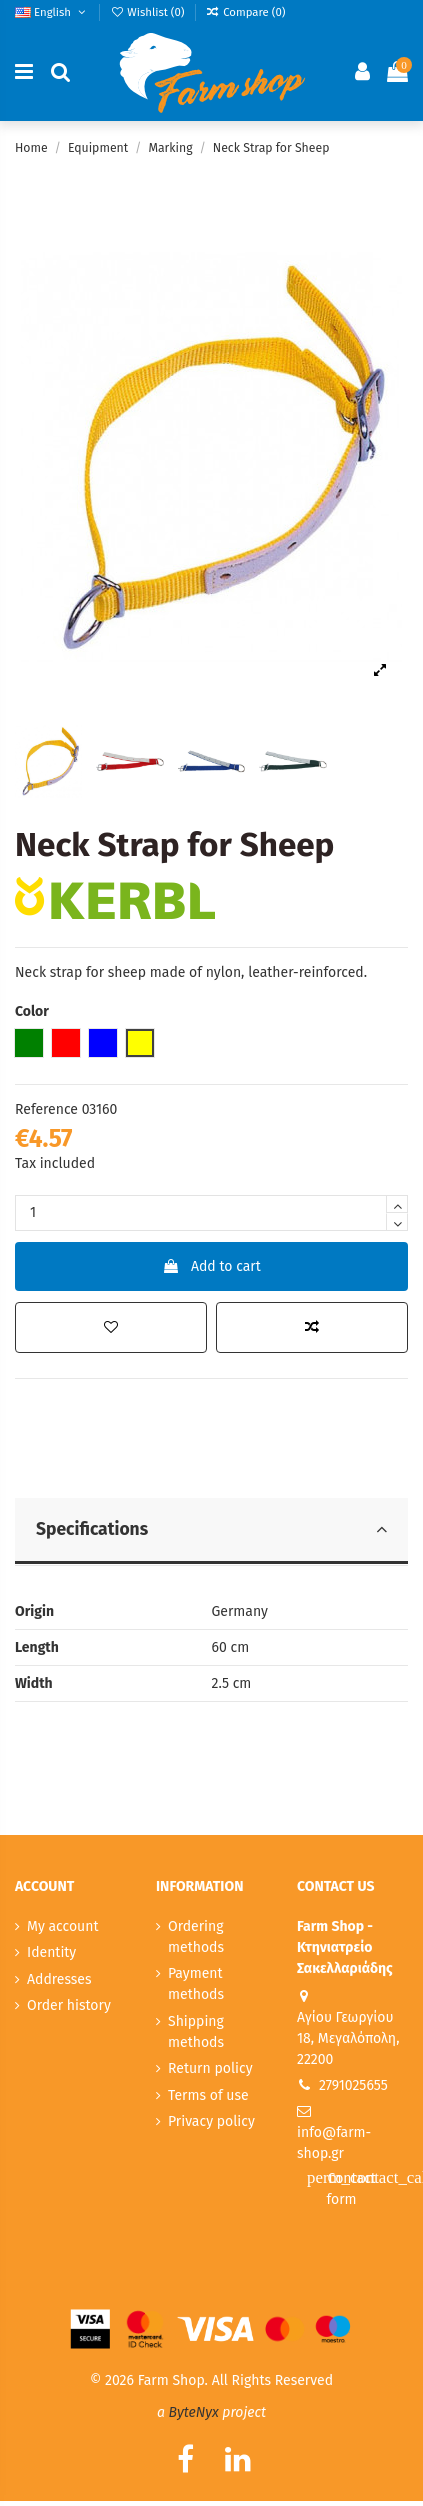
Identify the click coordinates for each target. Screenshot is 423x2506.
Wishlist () (149, 12)
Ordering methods (196, 1937)
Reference (46, 1109)
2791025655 (353, 2085)
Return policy (210, 2068)
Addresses (59, 1979)
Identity (51, 1952)
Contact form (357, 2187)
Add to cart (211, 1266)
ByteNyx (194, 2412)
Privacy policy (211, 2121)
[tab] (211, 1532)
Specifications (211, 1529)
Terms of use (208, 2095)
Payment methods (196, 1984)
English (52, 12)
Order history (69, 2005)
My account (63, 1926)
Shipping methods (196, 2032)
